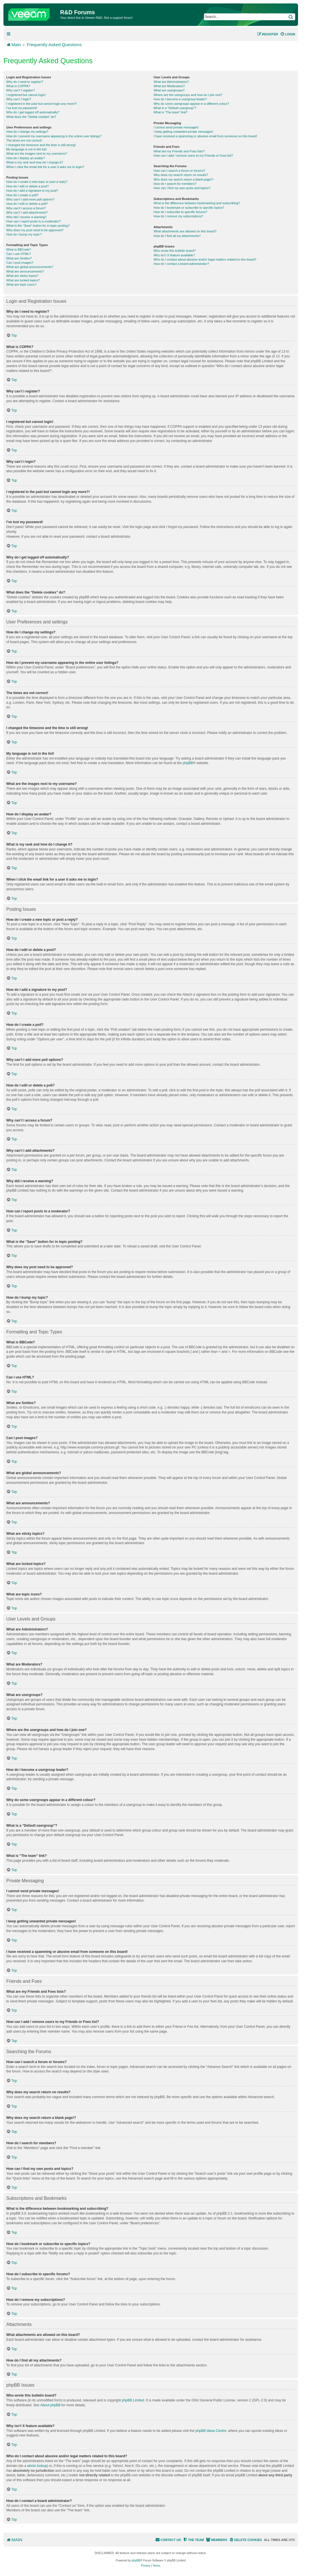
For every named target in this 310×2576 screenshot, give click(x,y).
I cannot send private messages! (176, 127)
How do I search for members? (175, 183)
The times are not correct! (24, 140)
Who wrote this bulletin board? (175, 250)
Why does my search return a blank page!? (183, 179)
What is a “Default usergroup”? (175, 108)
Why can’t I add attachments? (27, 212)
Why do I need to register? (24, 81)
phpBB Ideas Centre (210, 2431)
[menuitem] (287, 34)
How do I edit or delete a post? (27, 186)
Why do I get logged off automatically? (32, 112)
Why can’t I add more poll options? (30, 199)
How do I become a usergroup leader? (180, 99)
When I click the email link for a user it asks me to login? (45, 167)
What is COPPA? (18, 86)
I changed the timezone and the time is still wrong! (41, 145)
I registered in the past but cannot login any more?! (41, 103)
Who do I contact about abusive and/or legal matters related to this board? (205, 259)
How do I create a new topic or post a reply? (37, 181)
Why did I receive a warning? (26, 217)
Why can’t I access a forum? (26, 208)
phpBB (188, 763)
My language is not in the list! (26, 149)
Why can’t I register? (20, 90)
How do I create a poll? (22, 195)
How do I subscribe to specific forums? (180, 212)
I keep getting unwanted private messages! (183, 131)
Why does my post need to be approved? (35, 230)
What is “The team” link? (170, 112)
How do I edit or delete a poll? (27, 203)
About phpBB (50, 2405)
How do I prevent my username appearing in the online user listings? (53, 136)
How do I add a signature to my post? (32, 190)
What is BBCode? (18, 249)
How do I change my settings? (27, 131)
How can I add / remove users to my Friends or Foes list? (193, 155)
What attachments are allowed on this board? (185, 231)
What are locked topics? (23, 280)
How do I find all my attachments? (177, 236)
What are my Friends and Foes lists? (179, 151)
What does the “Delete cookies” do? (31, 116)
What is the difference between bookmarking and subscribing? (197, 203)
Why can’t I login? (18, 99)
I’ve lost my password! (21, 108)
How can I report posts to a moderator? (33, 221)
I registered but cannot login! (26, 95)
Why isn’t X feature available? (174, 255)
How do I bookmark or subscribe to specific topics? (189, 207)
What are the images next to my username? (36, 153)
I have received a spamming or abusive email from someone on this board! (205, 136)
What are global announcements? (29, 267)
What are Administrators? (171, 81)
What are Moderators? (169, 86)
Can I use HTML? (18, 253)
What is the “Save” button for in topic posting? (38, 225)
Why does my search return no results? (181, 175)
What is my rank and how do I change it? (34, 162)
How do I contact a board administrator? (181, 263)
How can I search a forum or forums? (179, 170)
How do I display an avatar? (25, 158)
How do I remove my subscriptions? (178, 216)
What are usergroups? (169, 90)
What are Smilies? (19, 258)
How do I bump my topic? (24, 234)
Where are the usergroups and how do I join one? (188, 95)
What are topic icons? (21, 284)
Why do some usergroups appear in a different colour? (191, 103)
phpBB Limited (133, 2400)
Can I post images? (19, 262)
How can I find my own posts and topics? (182, 188)
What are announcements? (25, 271)
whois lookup (37, 2466)
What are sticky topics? (22, 275)
